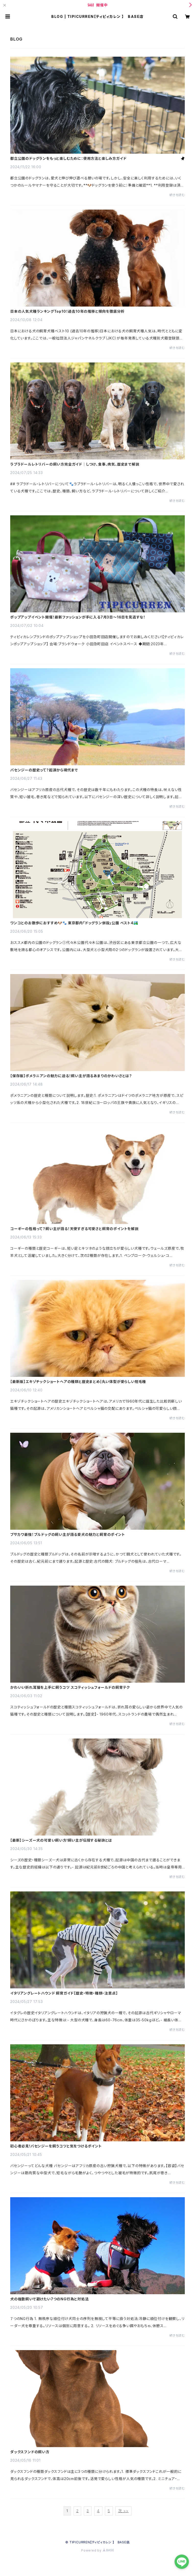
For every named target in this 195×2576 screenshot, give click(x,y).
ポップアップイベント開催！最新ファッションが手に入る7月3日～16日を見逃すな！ (77, 617)
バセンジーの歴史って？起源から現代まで (44, 770)
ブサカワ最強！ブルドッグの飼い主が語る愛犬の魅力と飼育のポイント (67, 1534)
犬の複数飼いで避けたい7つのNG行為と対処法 (49, 2299)
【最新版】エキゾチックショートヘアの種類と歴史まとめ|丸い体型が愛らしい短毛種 (78, 1381)
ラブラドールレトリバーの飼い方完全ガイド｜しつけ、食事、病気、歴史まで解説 (74, 464)
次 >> (123, 2511)
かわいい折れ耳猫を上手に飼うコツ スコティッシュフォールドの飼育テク (70, 1687)
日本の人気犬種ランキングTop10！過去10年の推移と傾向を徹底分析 (67, 311)
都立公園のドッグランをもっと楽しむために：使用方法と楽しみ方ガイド (68, 158)
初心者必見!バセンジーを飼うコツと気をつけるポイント (56, 2146)
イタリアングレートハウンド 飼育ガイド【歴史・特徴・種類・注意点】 (64, 1993)
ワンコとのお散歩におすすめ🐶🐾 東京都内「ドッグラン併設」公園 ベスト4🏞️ (74, 923)
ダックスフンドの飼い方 (30, 2452)
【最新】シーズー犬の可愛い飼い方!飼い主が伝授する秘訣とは (61, 1840)
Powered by (97, 2550)
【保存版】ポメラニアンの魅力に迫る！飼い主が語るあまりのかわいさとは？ (71, 1076)
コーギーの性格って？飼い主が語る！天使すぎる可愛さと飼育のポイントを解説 (74, 1229)
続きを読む (177, 195)
